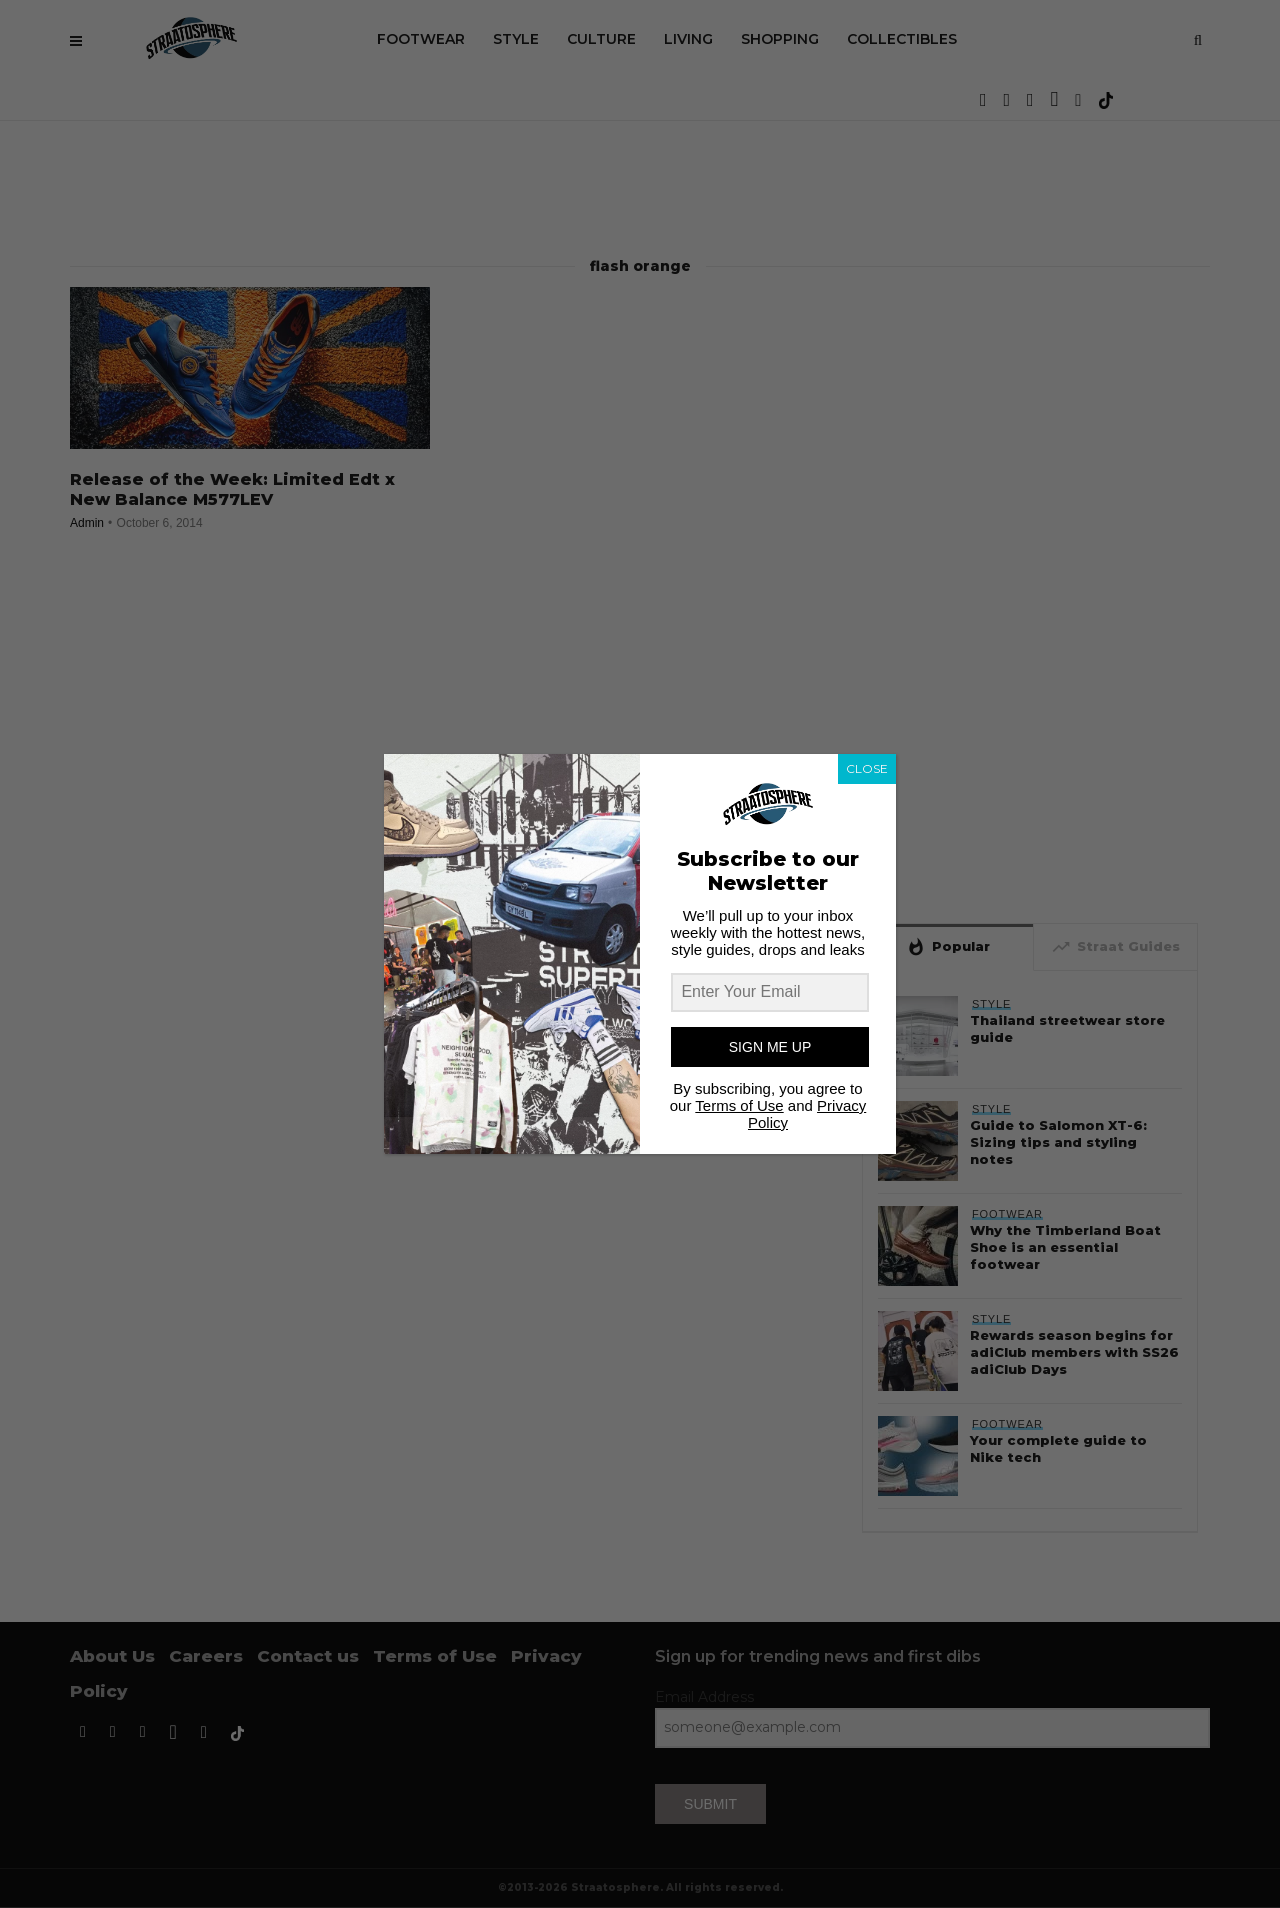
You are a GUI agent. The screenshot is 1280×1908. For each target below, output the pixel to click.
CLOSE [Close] (867, 768)
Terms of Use (739, 1105)
